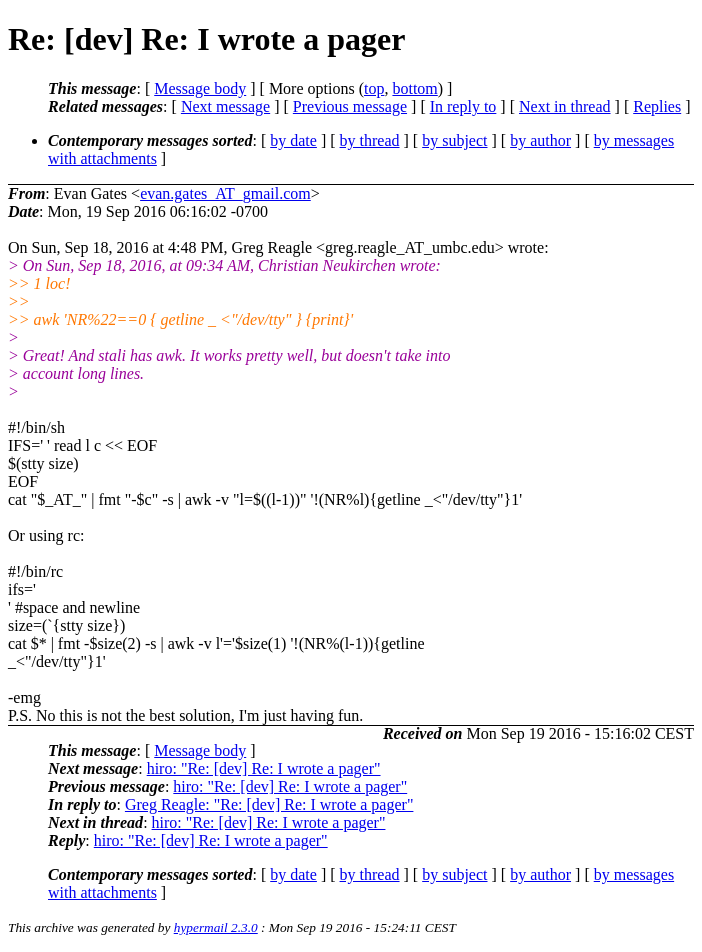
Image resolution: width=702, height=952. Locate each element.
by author (540, 140)
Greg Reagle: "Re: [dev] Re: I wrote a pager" (269, 804)
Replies (657, 106)
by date (293, 140)
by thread (370, 140)
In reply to (463, 106)
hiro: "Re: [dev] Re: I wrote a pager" (264, 768)
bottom (414, 88)
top (374, 88)
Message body (200, 88)
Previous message (350, 106)
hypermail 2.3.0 (216, 927)
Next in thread (565, 106)
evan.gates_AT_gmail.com (225, 193)
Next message (225, 106)
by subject (454, 140)
